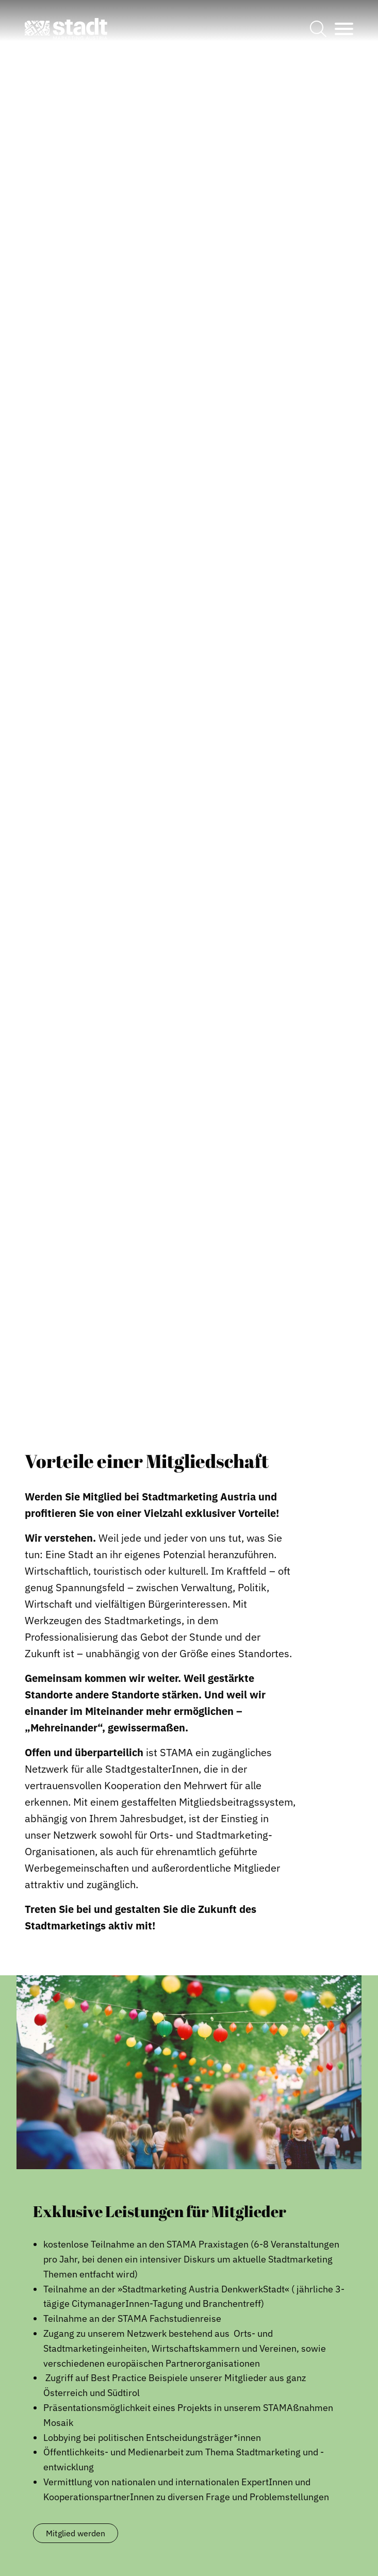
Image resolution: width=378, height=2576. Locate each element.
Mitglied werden (75, 2533)
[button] (66, 28)
